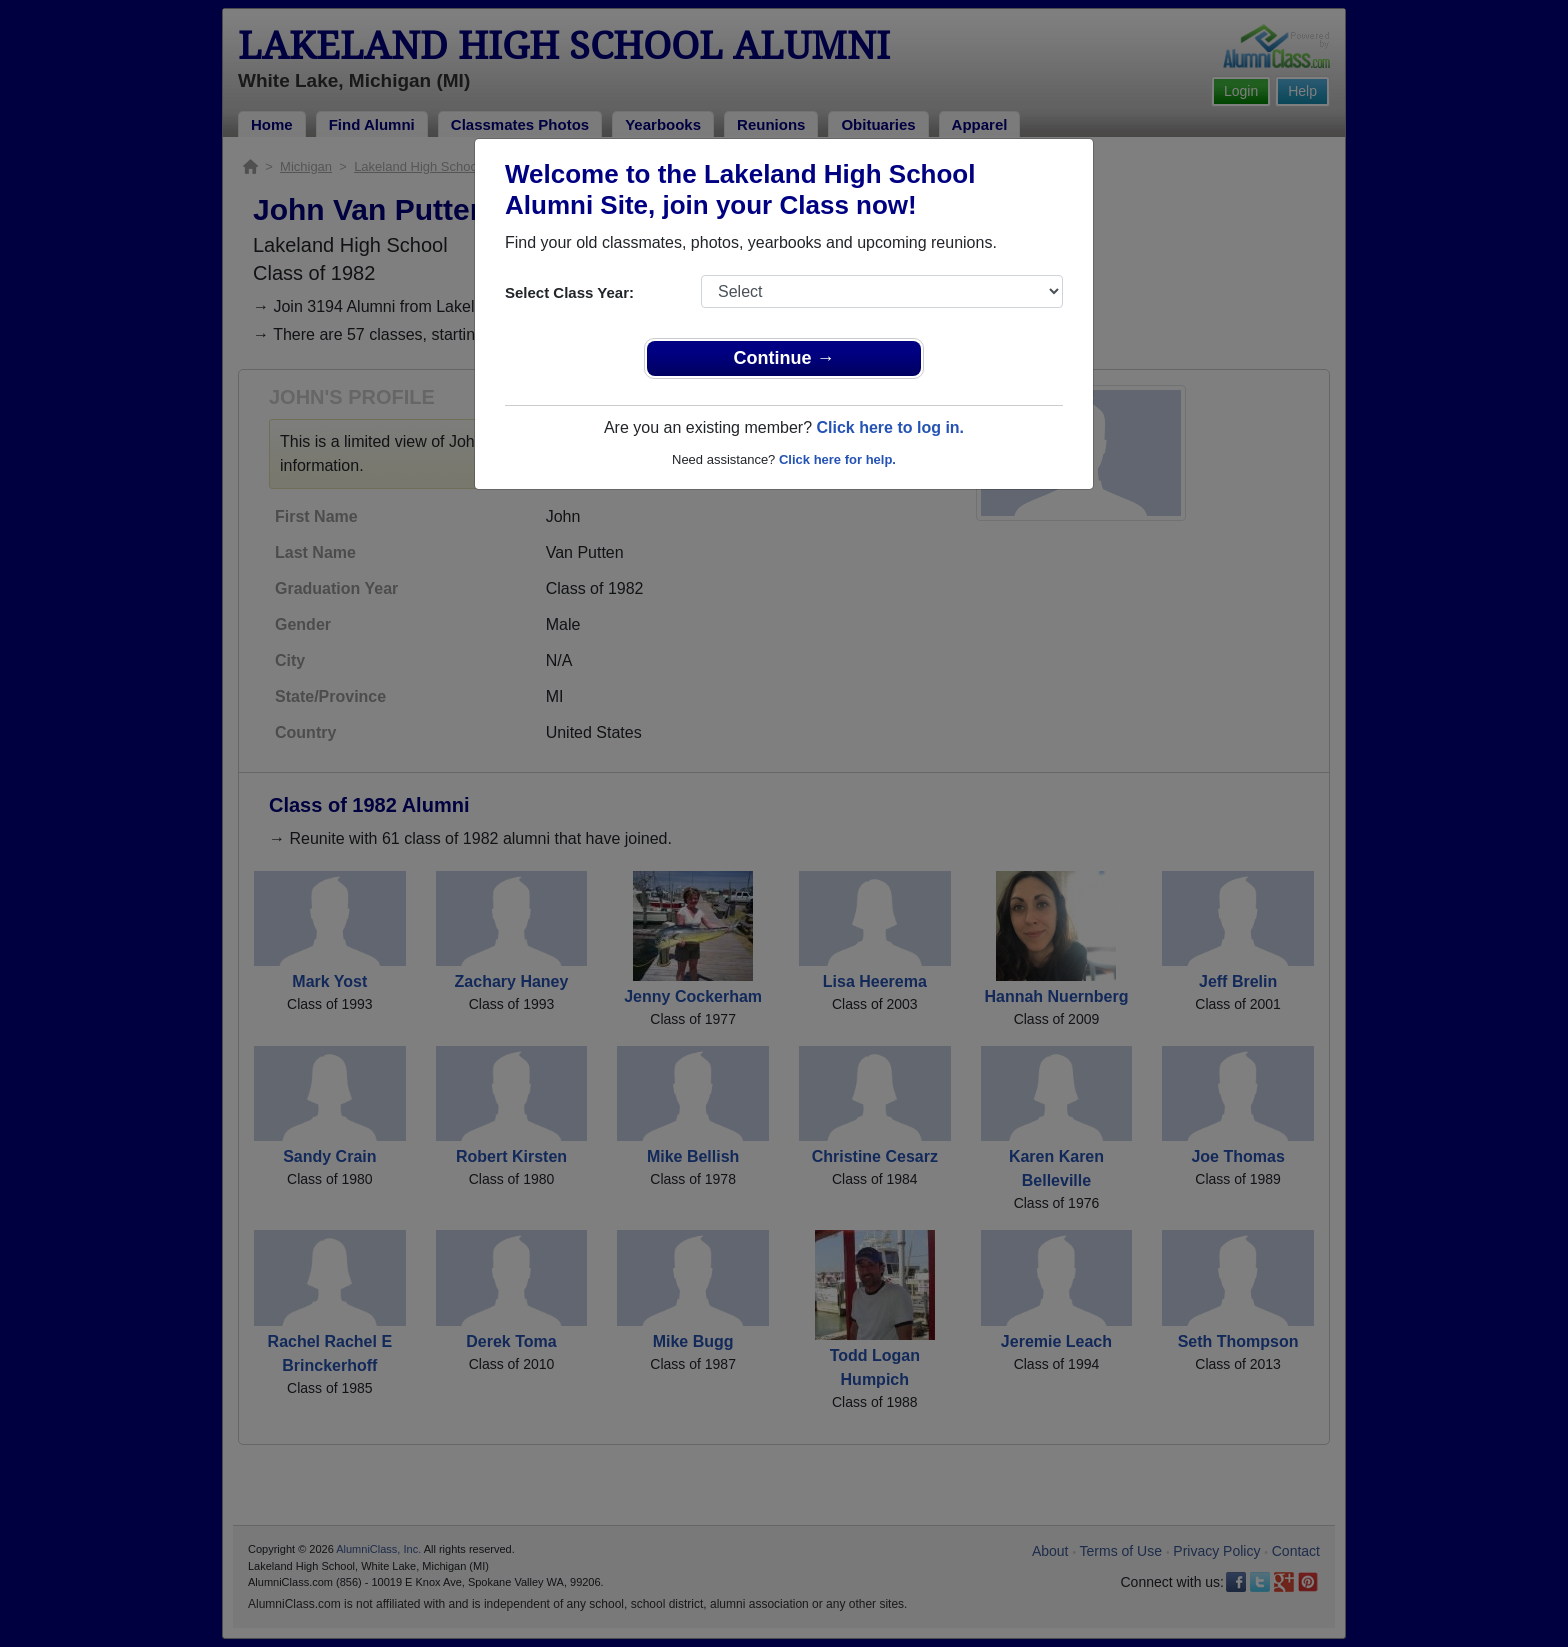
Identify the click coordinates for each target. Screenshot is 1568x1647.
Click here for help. (837, 459)
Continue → (784, 358)
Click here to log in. (890, 427)
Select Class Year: (569, 292)
